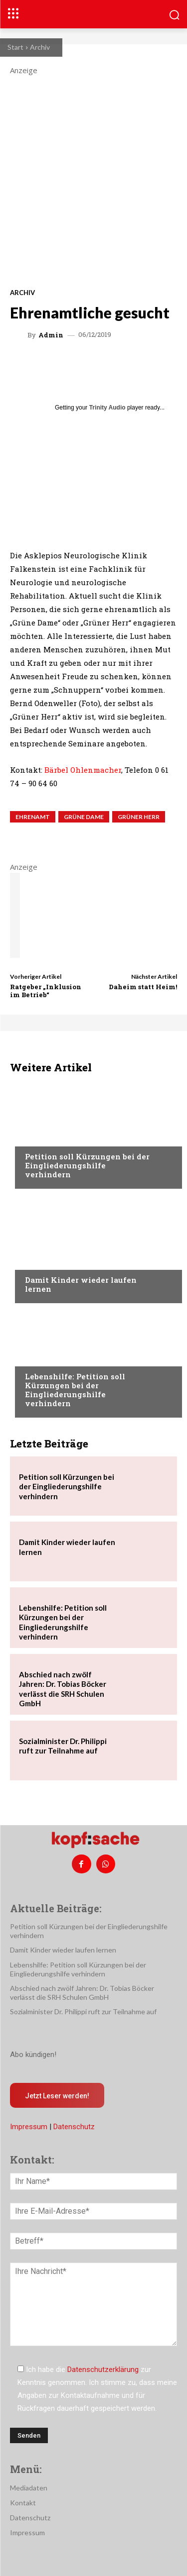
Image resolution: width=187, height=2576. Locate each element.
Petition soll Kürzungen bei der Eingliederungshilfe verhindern (87, 1165)
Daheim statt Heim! (143, 986)
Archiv (40, 47)
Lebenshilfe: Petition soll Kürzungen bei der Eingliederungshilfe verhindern (75, 1389)
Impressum (28, 2126)
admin (50, 335)
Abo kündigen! (33, 2054)
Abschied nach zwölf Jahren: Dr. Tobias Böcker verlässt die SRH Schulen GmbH (62, 1689)
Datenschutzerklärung (103, 2369)
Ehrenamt (32, 817)
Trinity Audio (107, 407)
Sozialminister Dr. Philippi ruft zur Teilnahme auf (63, 1746)
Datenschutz (74, 2126)
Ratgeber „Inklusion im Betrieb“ (45, 990)
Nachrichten (47, 1137)
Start (15, 47)
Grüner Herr (139, 817)
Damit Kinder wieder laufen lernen (81, 1284)
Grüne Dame (84, 817)
